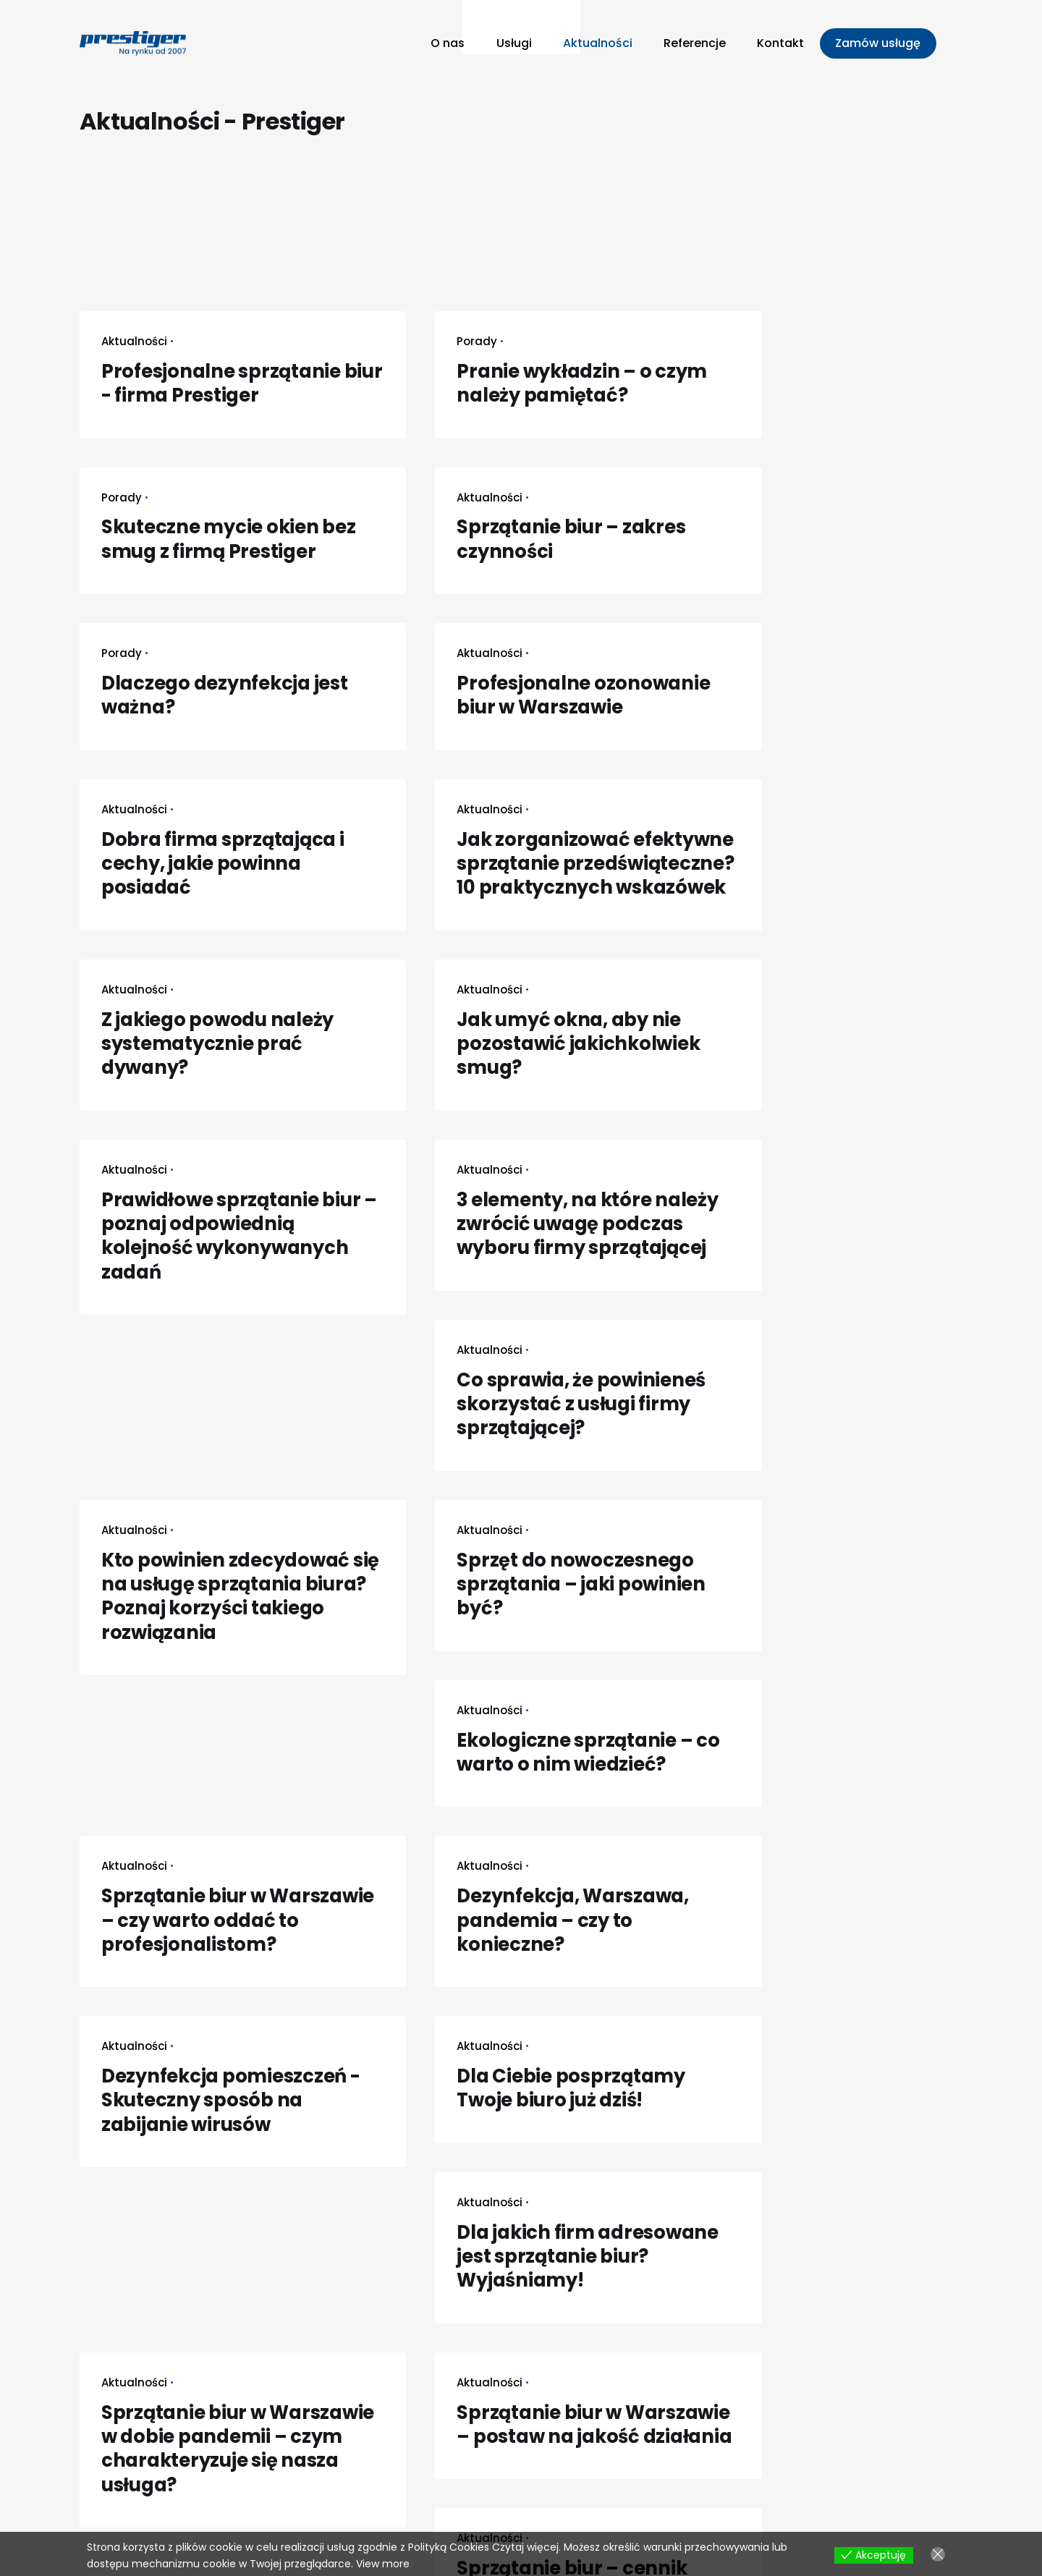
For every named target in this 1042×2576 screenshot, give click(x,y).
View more (383, 2563)
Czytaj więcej (525, 2547)
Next (141, 2225)
